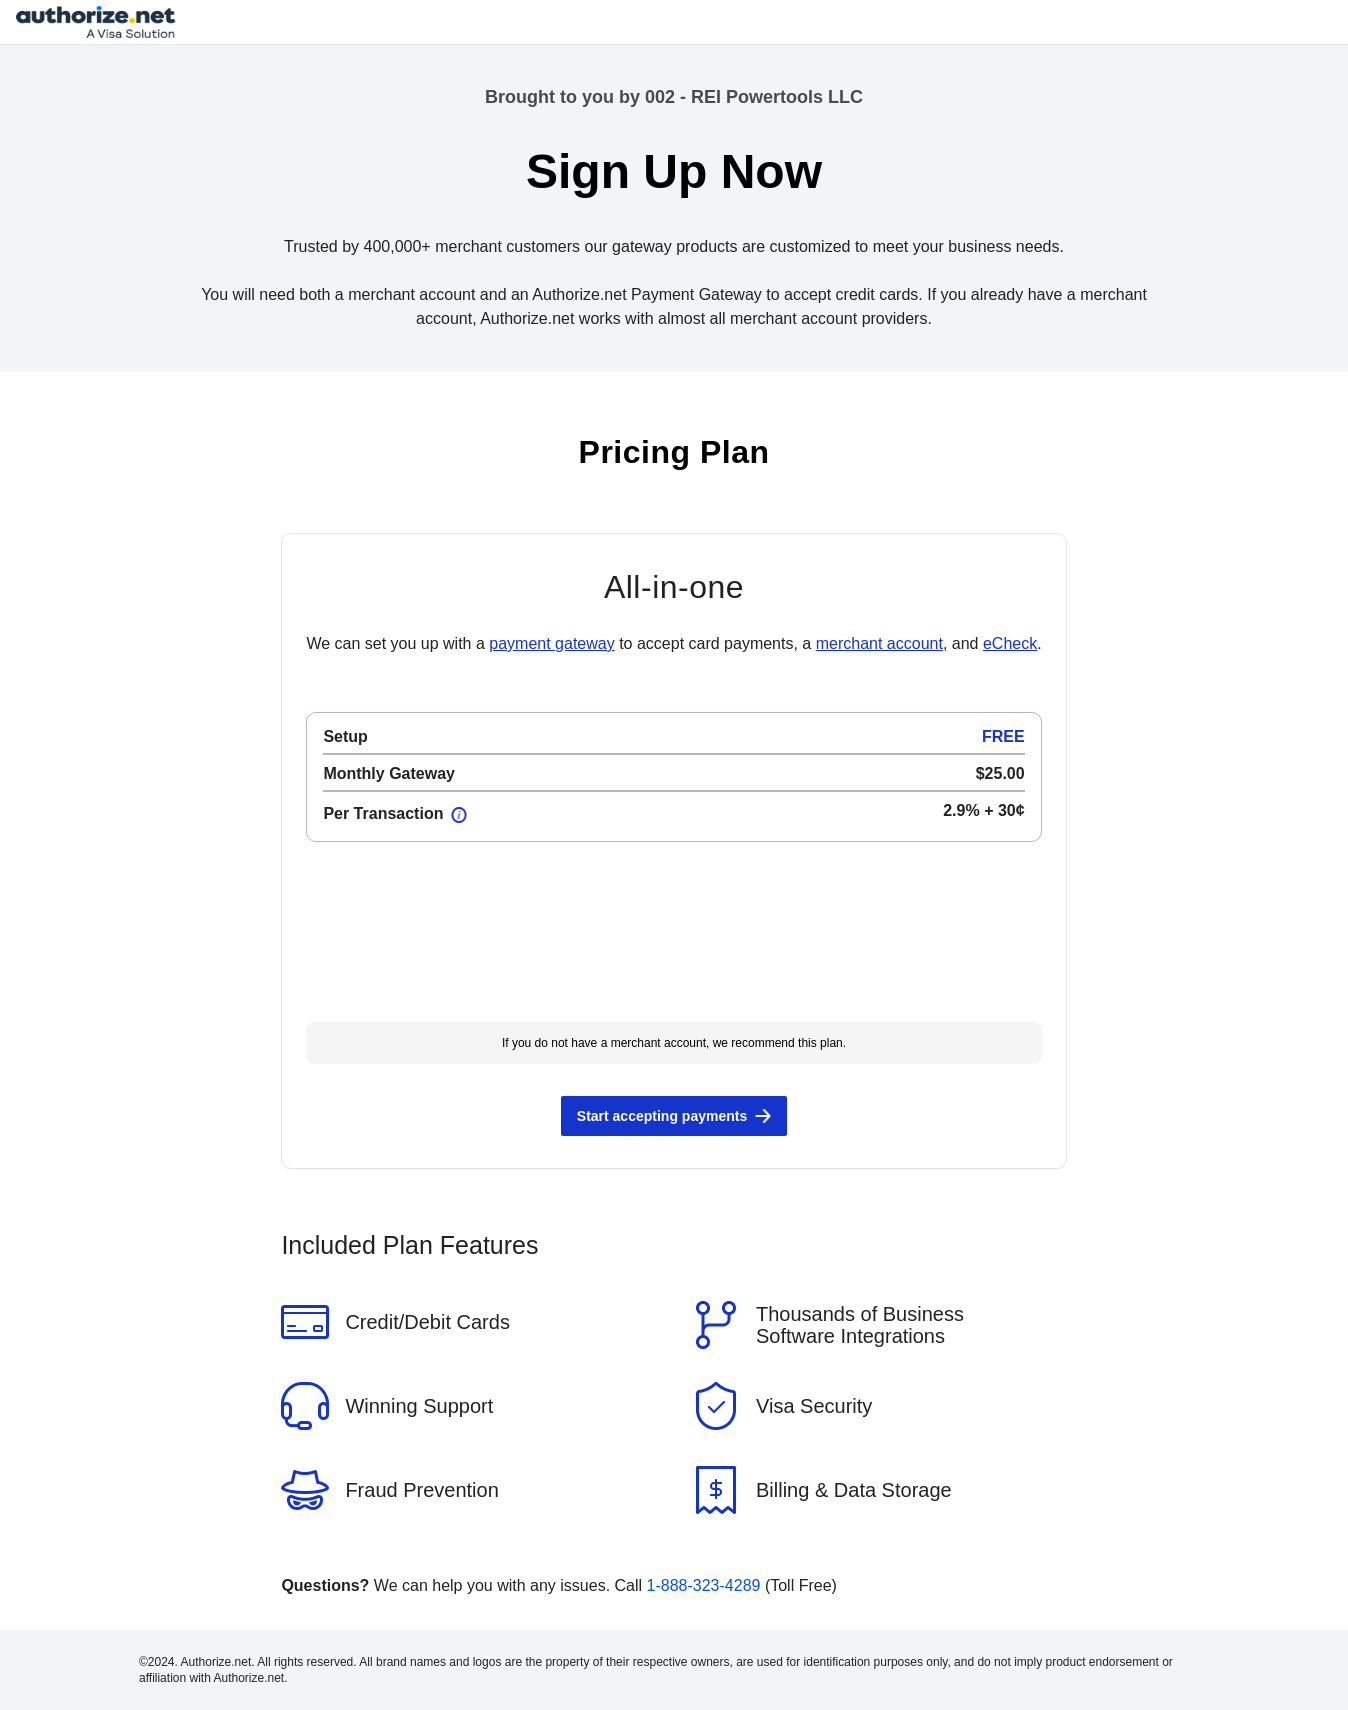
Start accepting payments (662, 1116)
